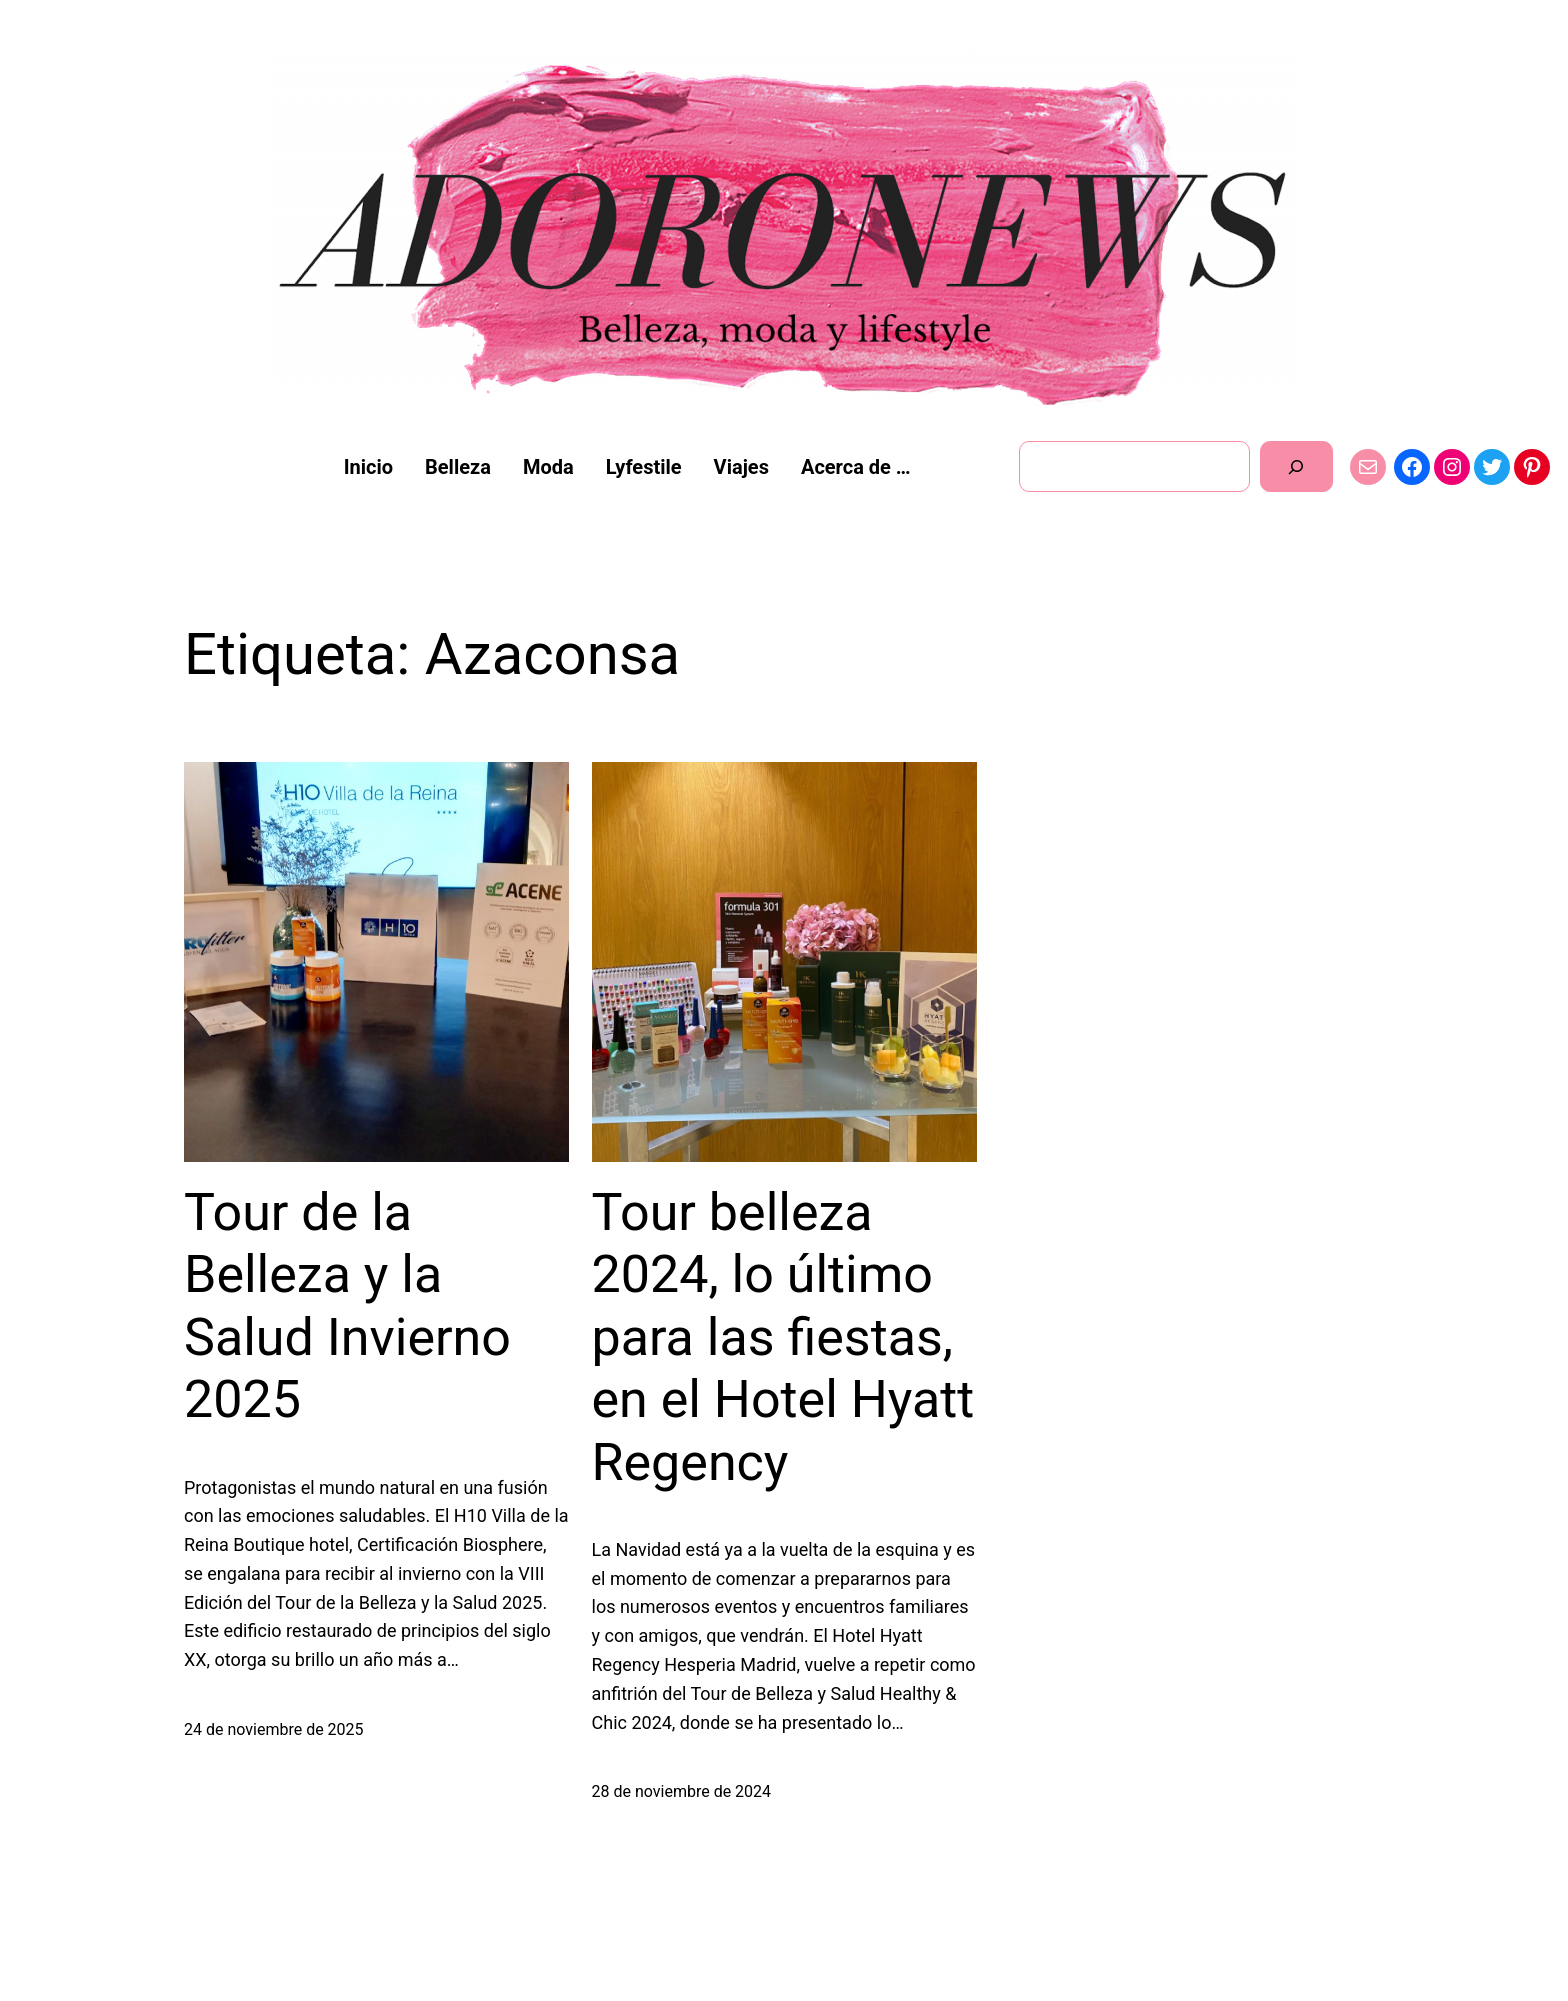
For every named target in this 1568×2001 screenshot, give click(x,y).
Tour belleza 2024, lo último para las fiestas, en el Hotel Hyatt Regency (783, 1337)
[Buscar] (1296, 466)
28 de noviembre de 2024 (682, 1791)
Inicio (368, 467)
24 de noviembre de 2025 (274, 1729)
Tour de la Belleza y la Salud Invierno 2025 (347, 1306)
